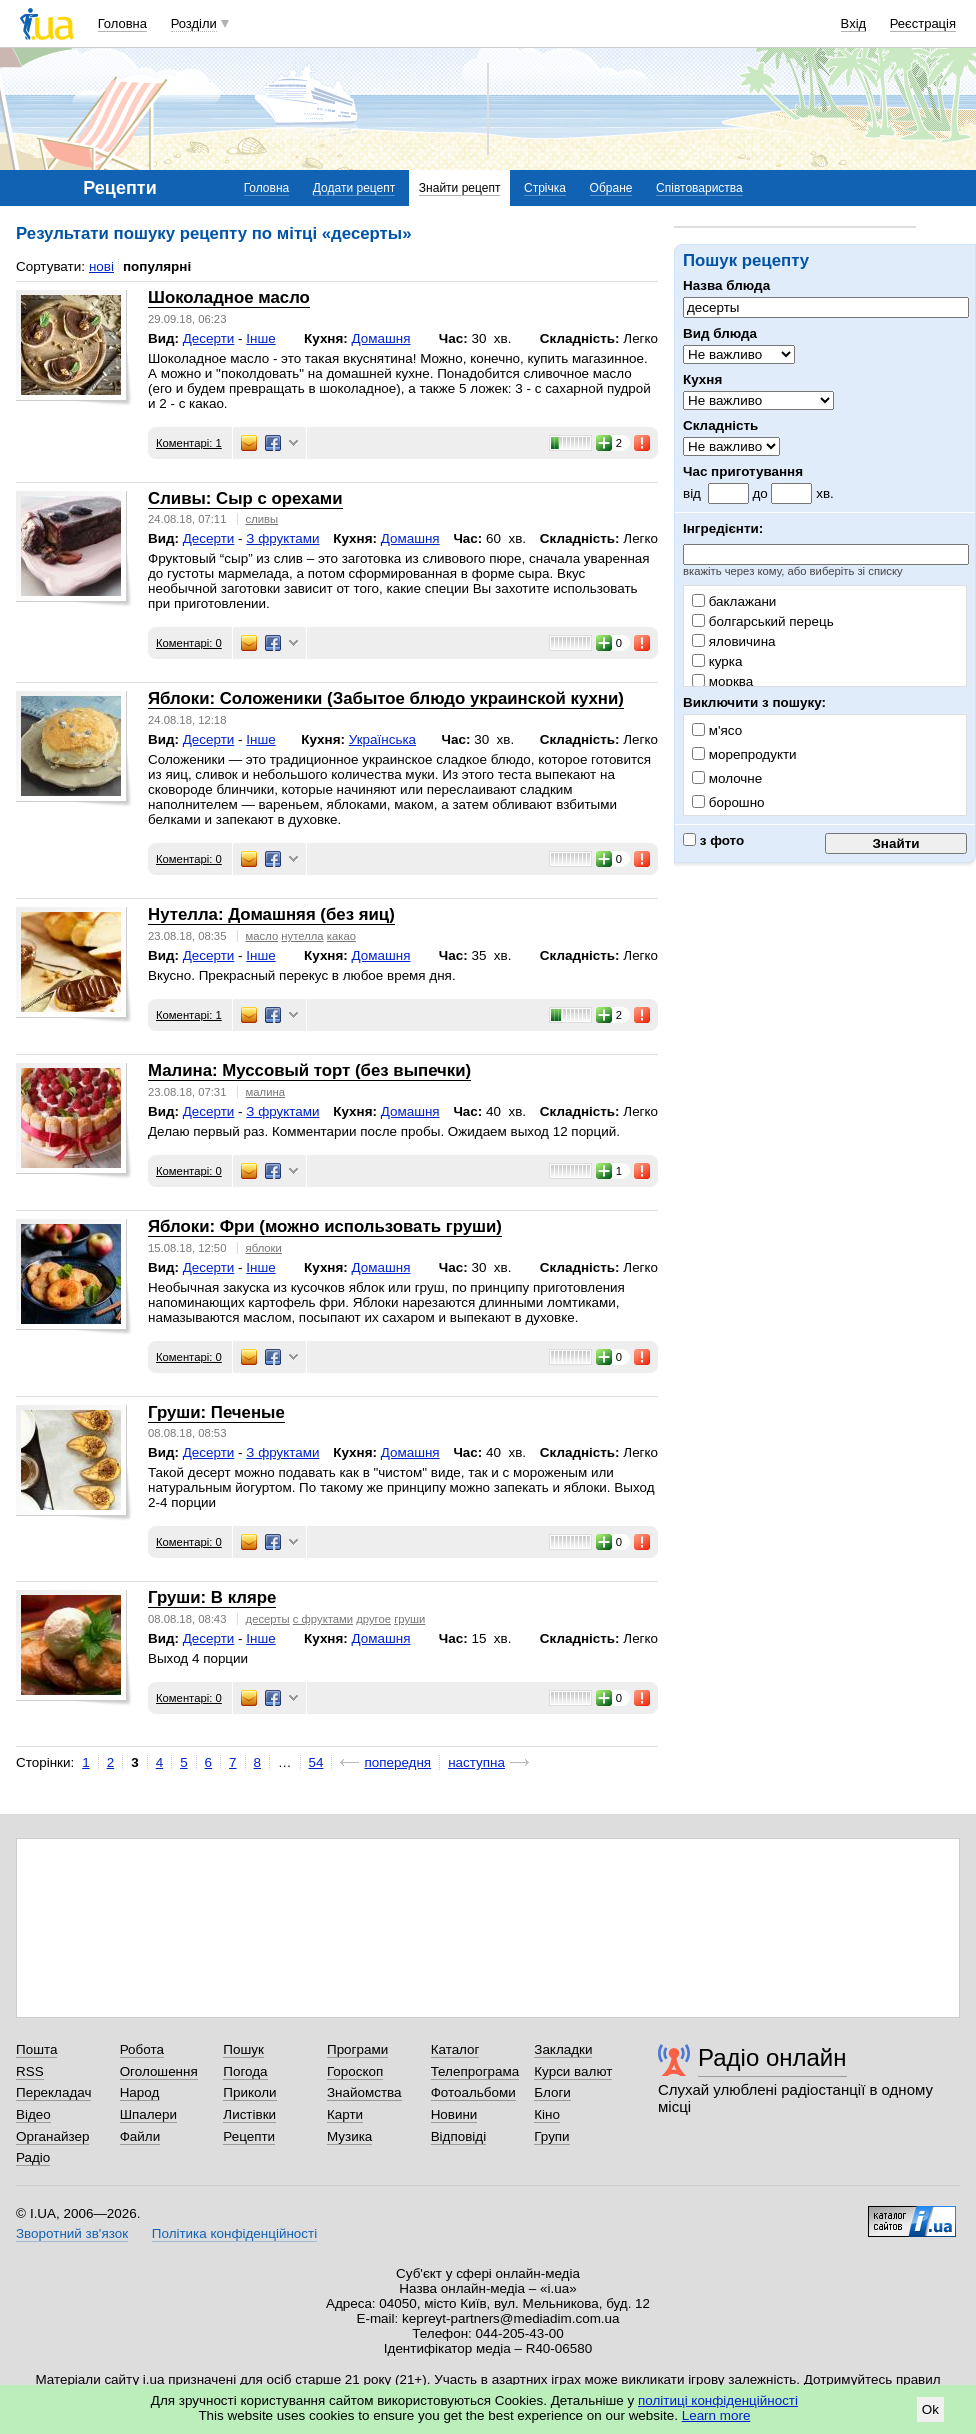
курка (717, 661)
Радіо (33, 2157)
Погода (245, 2071)
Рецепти (249, 2136)
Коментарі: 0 (189, 643)
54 (316, 1762)
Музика (349, 2136)
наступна (476, 1762)
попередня (397, 1762)
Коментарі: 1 (189, 443)
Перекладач (53, 2092)
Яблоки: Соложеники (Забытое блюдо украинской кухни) (386, 698)
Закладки (563, 2049)
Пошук (243, 2049)
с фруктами (323, 1619)
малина (265, 1092)
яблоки (264, 1248)
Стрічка (545, 188)
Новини (454, 2114)
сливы (262, 519)
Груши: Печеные (216, 1412)
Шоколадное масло (229, 297)
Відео (33, 2114)
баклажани (734, 601)
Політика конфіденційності (234, 2233)
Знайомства (364, 2092)
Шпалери (148, 2114)
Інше (260, 338)
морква (722, 681)
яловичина (734, 641)
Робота (142, 2049)
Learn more (716, 2415)
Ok (930, 2409)
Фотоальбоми (473, 2092)
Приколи (249, 2092)
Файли (140, 2136)
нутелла (302, 936)
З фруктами (282, 538)
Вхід (854, 23)
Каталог (455, 2049)
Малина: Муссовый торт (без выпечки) (309, 1070)
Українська (382, 739)
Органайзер (52, 2136)
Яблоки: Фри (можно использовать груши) (325, 1226)
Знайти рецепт (460, 188)
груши (409, 1619)
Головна (122, 23)
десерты (268, 1619)
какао (341, 936)
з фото (713, 840)
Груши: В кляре (212, 1597)
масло (262, 936)
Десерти (209, 338)
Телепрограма (475, 2071)
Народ (140, 2092)
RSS (30, 2071)
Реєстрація (923, 23)
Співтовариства (699, 188)
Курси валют (573, 2071)
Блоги (552, 2092)
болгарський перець (763, 621)
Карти (345, 2114)
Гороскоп (355, 2071)
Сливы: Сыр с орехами (245, 498)
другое (373, 1619)
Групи (551, 2136)
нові (101, 266)
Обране (611, 188)
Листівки (249, 2114)
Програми (357, 2049)
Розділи (194, 23)
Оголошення (159, 2071)
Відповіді (459, 2136)
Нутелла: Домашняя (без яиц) (271, 914)
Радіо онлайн (772, 2057)
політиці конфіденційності (718, 2400)
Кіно (547, 2114)
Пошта (36, 2049)
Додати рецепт (354, 188)
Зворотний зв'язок (72, 2233)
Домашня (381, 338)
